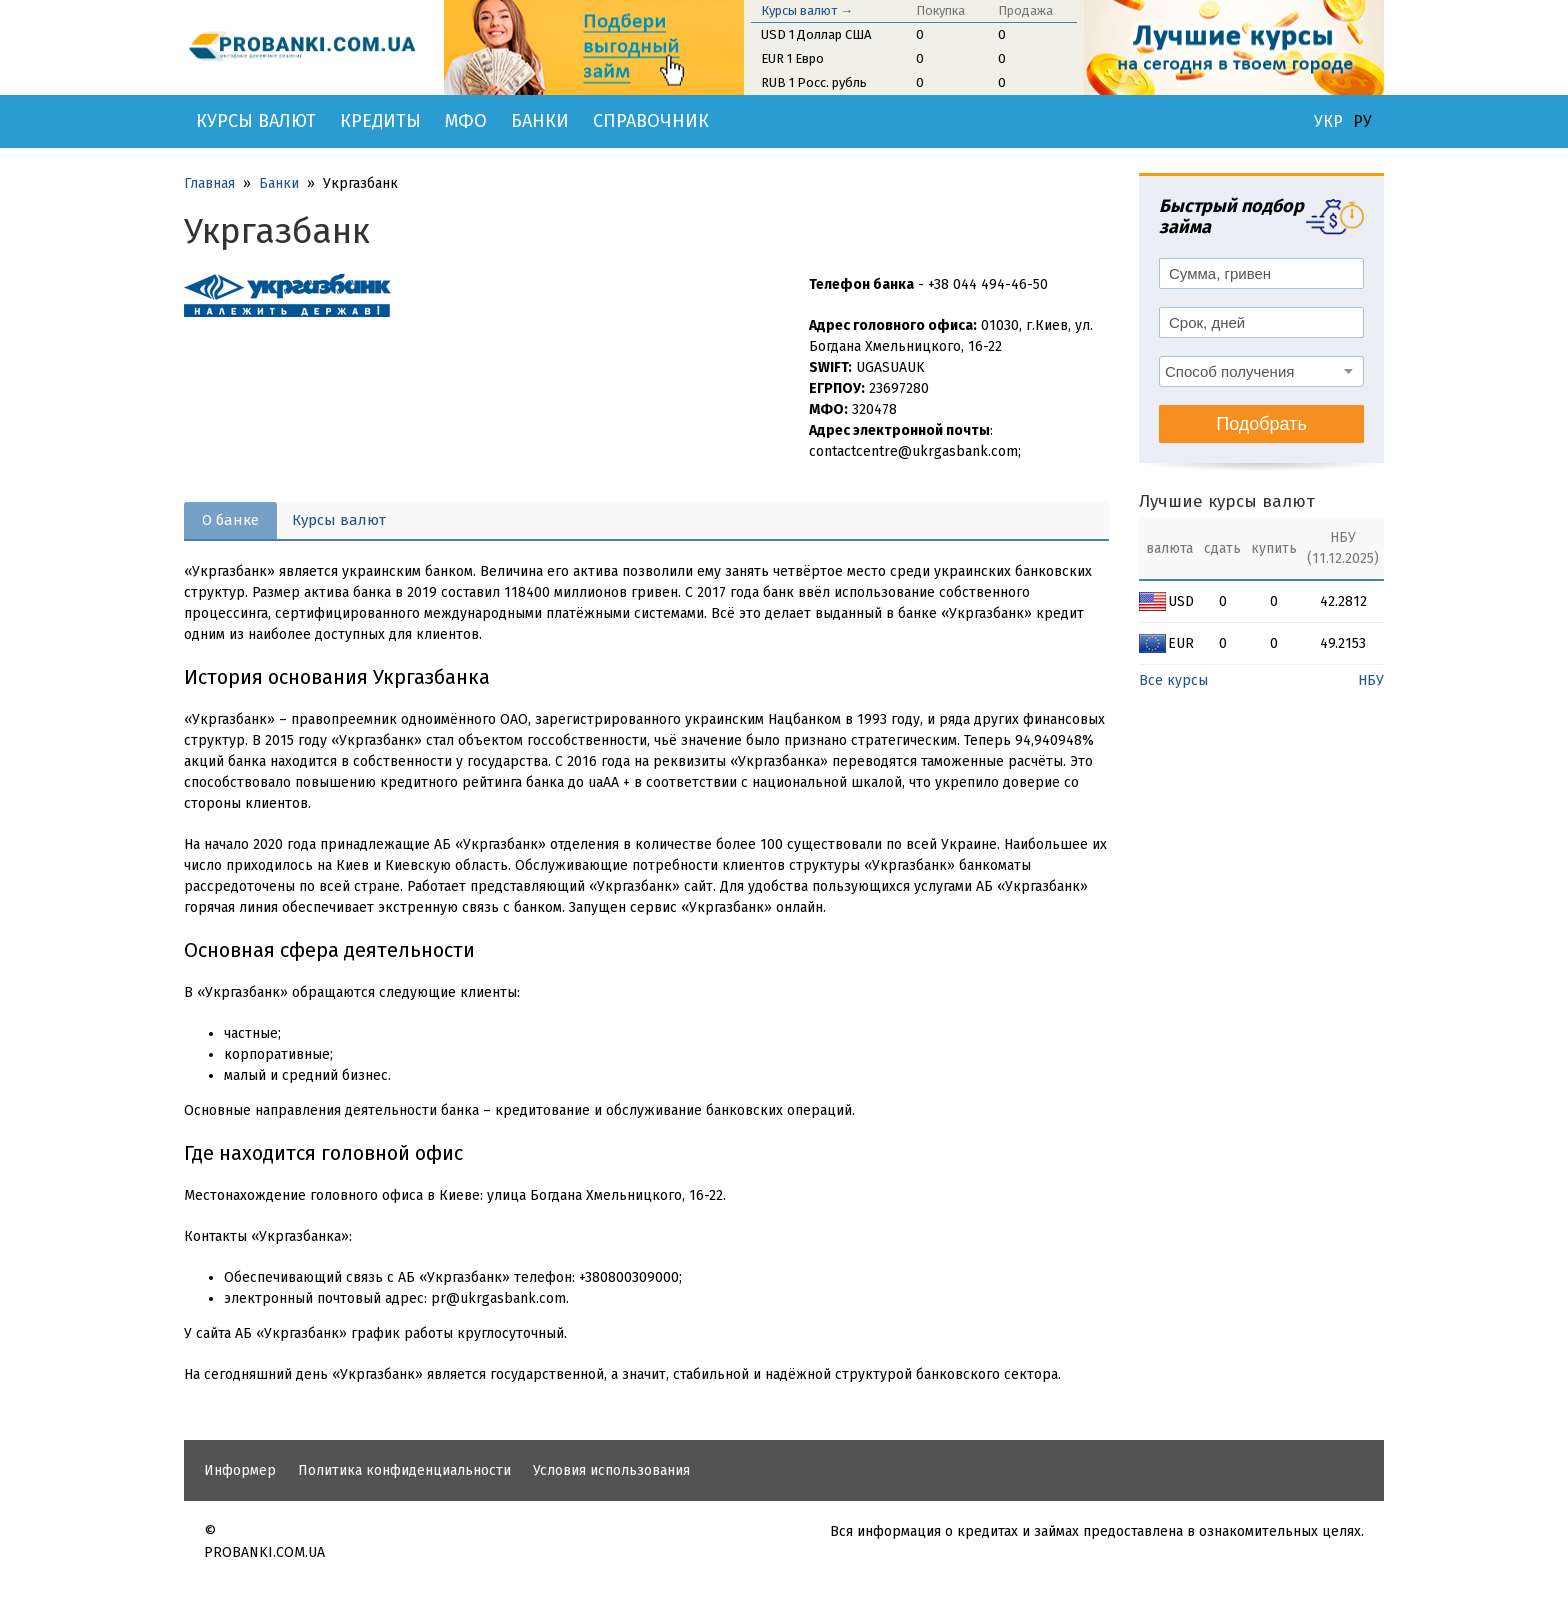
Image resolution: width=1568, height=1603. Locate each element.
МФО (466, 121)
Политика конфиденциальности (404, 1470)
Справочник (651, 121)
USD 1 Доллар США (816, 34)
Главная (209, 183)
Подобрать (1261, 424)
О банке (230, 520)
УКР (1328, 122)
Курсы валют (256, 121)
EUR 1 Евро (792, 58)
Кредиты (380, 121)
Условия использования (611, 1470)
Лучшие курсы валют (1227, 501)
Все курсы (1173, 680)
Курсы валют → (807, 10)
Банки (540, 121)
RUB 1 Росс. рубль (814, 82)
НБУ (1371, 680)
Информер (240, 1470)
